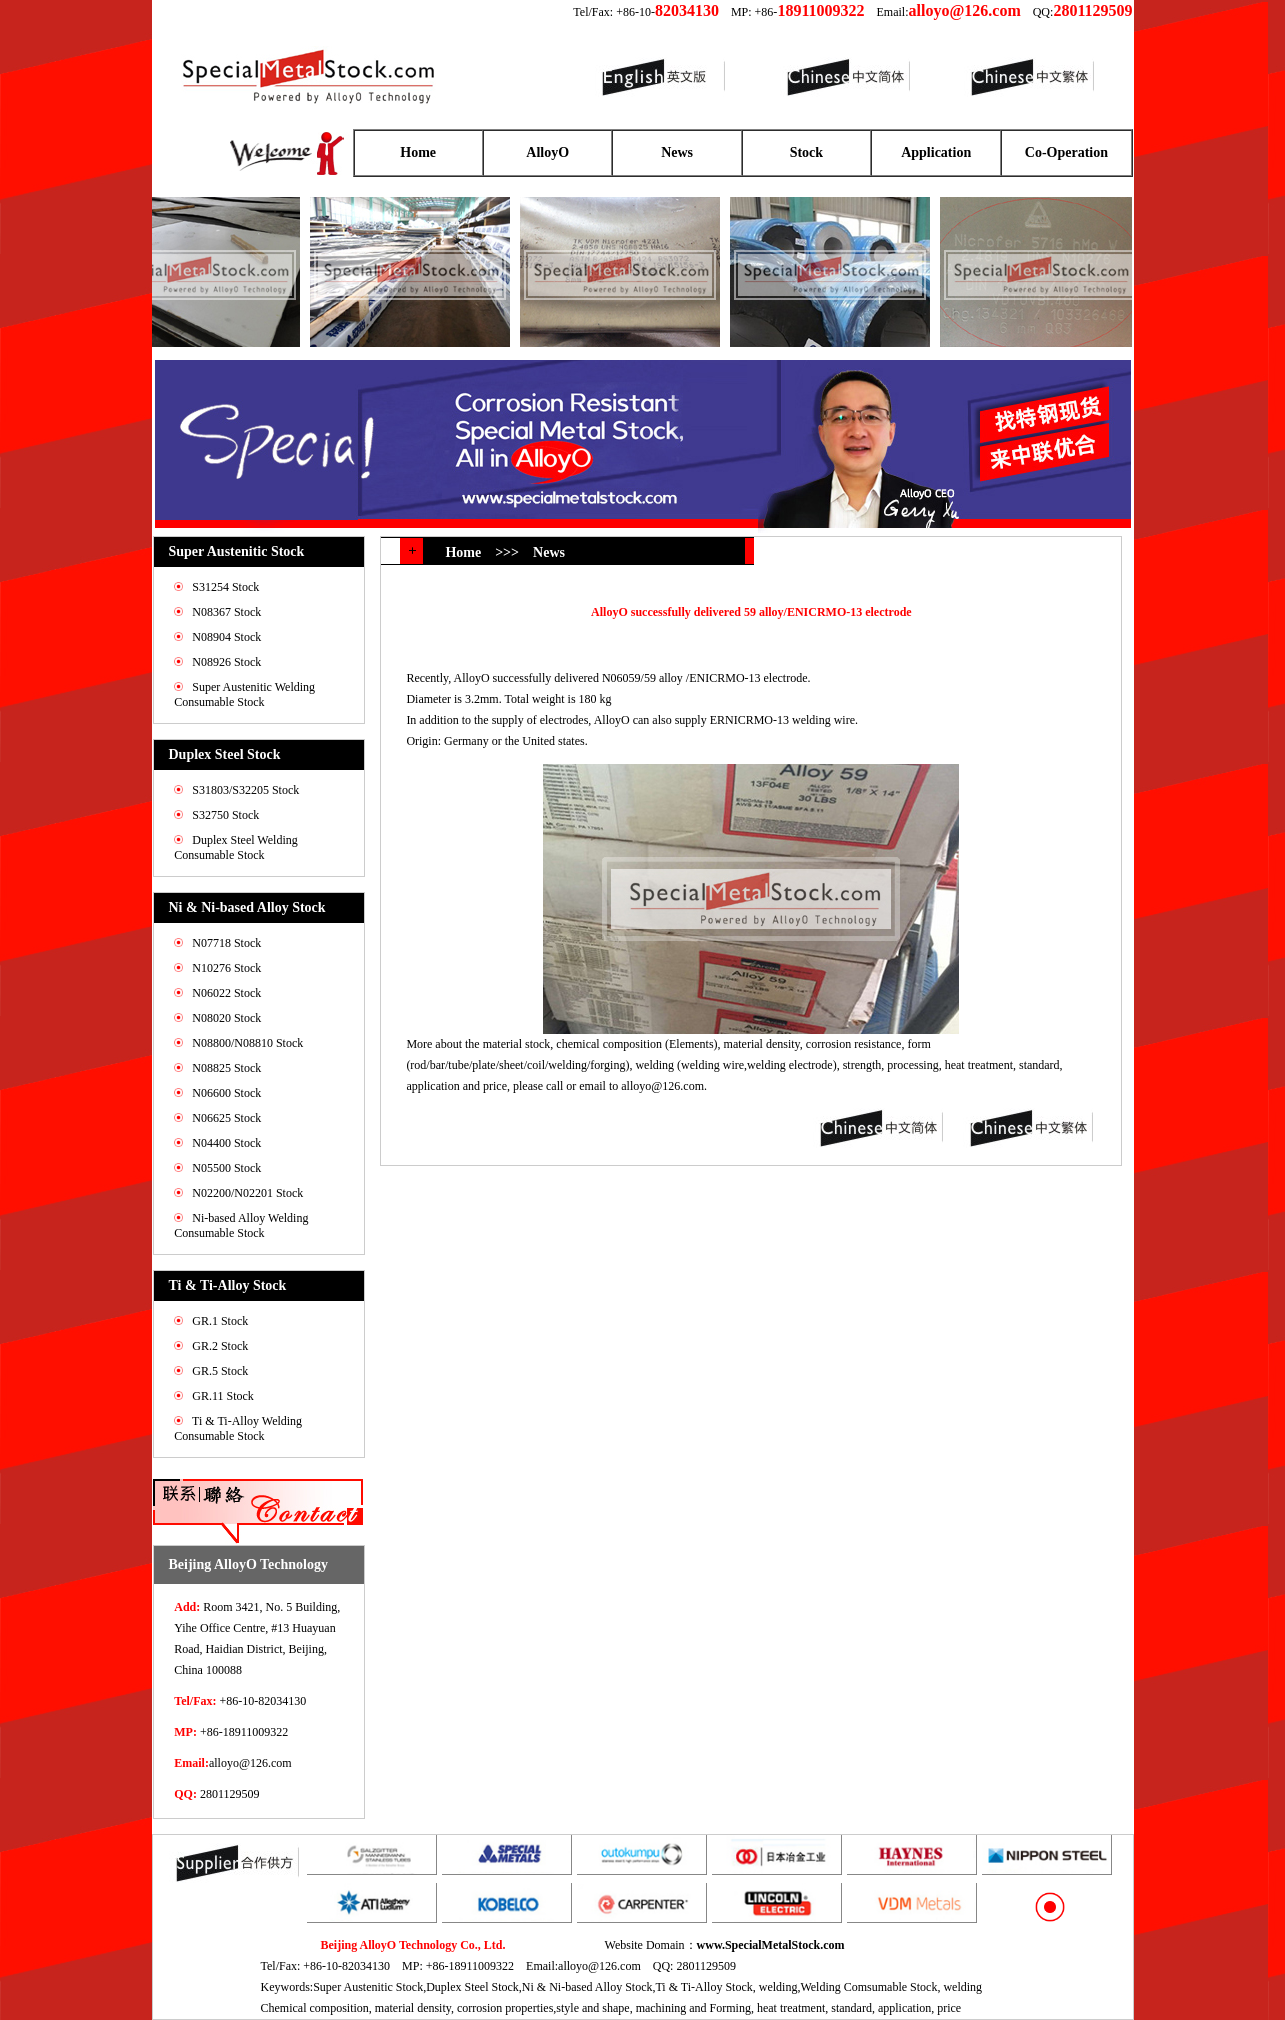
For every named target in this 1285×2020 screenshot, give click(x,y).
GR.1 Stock (220, 1321)
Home (418, 152)
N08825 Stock (226, 1068)
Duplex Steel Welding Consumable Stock (235, 847)
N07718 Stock (226, 943)
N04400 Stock (226, 1143)
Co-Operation (1066, 152)
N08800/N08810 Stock (247, 1043)
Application (936, 152)
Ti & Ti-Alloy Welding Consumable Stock (238, 1428)
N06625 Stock (226, 1118)
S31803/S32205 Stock (245, 790)
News (677, 152)
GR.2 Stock (220, 1346)
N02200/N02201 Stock (247, 1193)
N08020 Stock (226, 1018)
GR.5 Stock (220, 1371)
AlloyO (547, 152)
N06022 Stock (226, 993)
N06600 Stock (226, 1093)
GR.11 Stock (223, 1396)
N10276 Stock (226, 968)
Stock (806, 152)
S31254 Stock (225, 587)
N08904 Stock (226, 637)
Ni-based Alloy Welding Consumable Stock (241, 1225)
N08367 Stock (226, 612)
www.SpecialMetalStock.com (771, 1945)
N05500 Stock (226, 1168)
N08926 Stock (226, 662)
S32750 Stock (225, 815)
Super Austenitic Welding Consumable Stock (244, 694)
